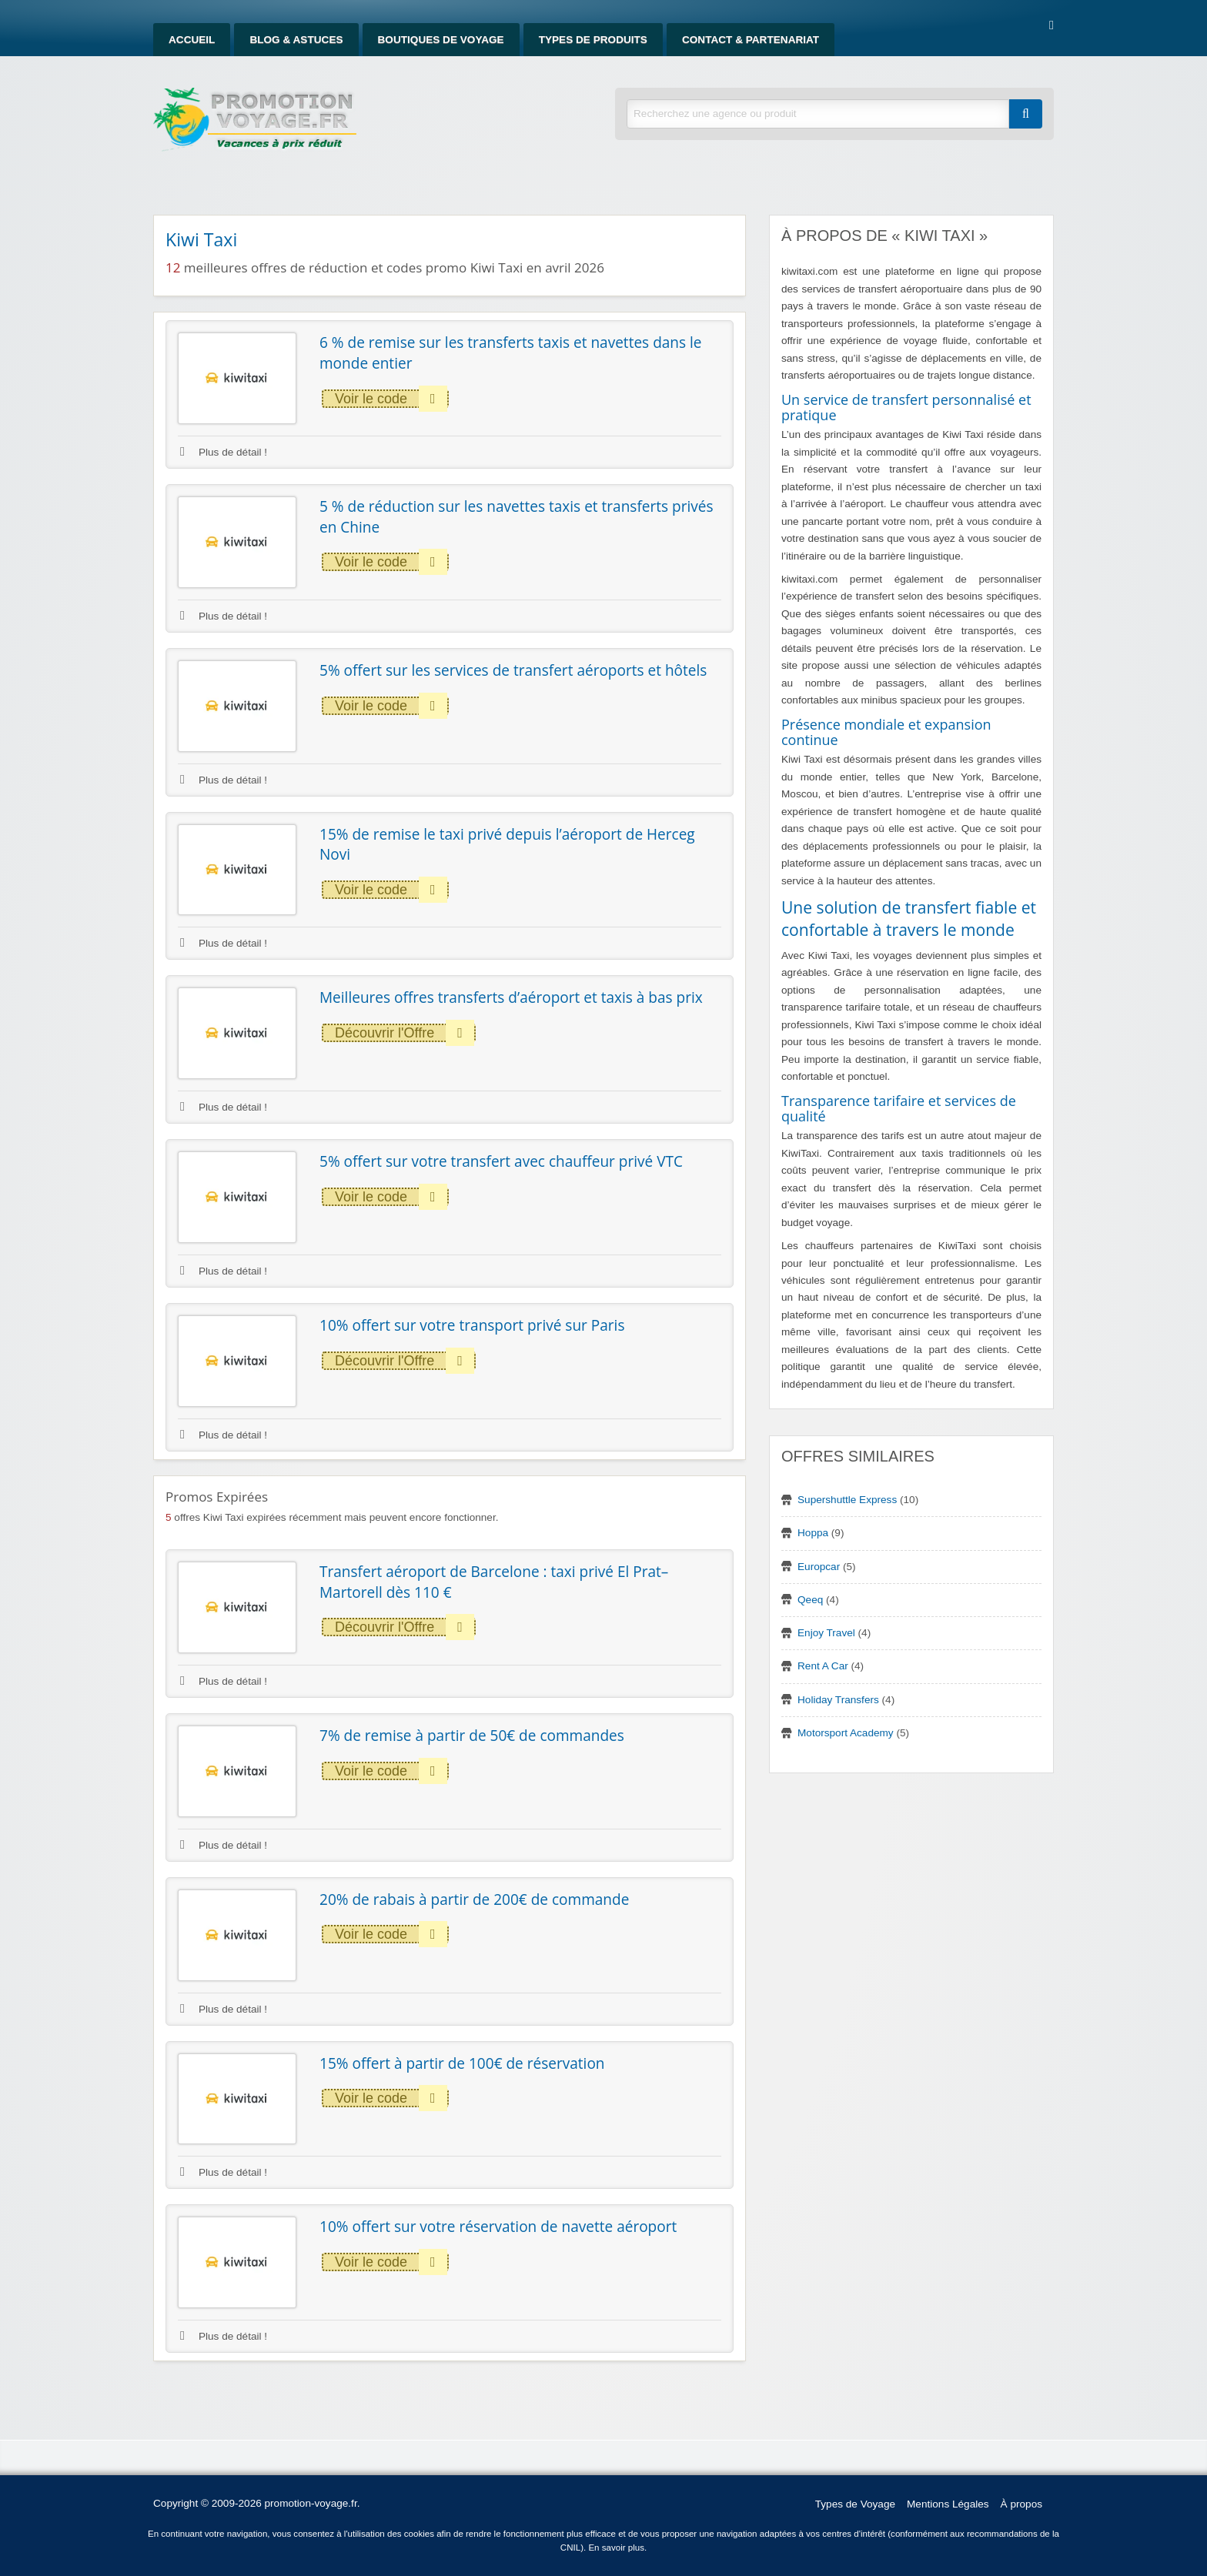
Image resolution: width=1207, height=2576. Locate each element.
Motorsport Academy (845, 1733)
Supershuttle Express (847, 1499)
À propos (1021, 2504)
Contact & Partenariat (750, 39)
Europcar (818, 1566)
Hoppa (812, 1533)
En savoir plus (616, 2547)
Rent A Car (822, 1666)
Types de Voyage (855, 2504)
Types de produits (593, 39)
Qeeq (810, 1599)
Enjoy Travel (826, 1633)
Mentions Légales (948, 2504)
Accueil (192, 39)
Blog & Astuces (296, 39)
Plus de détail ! (223, 452)
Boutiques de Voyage (441, 39)
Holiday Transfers (838, 1700)
